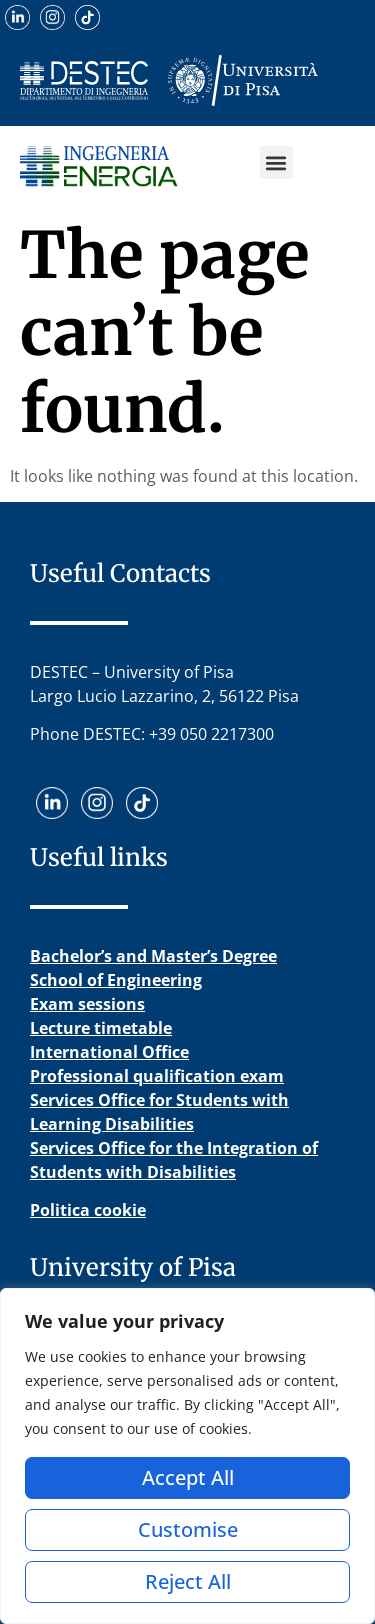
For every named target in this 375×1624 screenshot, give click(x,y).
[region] (187, 1456)
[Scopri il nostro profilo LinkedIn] (17, 17)
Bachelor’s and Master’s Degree (153, 956)
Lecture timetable (101, 1028)
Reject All (188, 1581)
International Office (109, 1052)
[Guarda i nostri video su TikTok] (87, 17)
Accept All (188, 1477)
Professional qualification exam (157, 1076)
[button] (276, 162)
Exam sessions (87, 1004)
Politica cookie (88, 1210)
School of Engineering (116, 980)
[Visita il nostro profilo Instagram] (52, 17)
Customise (188, 1529)
